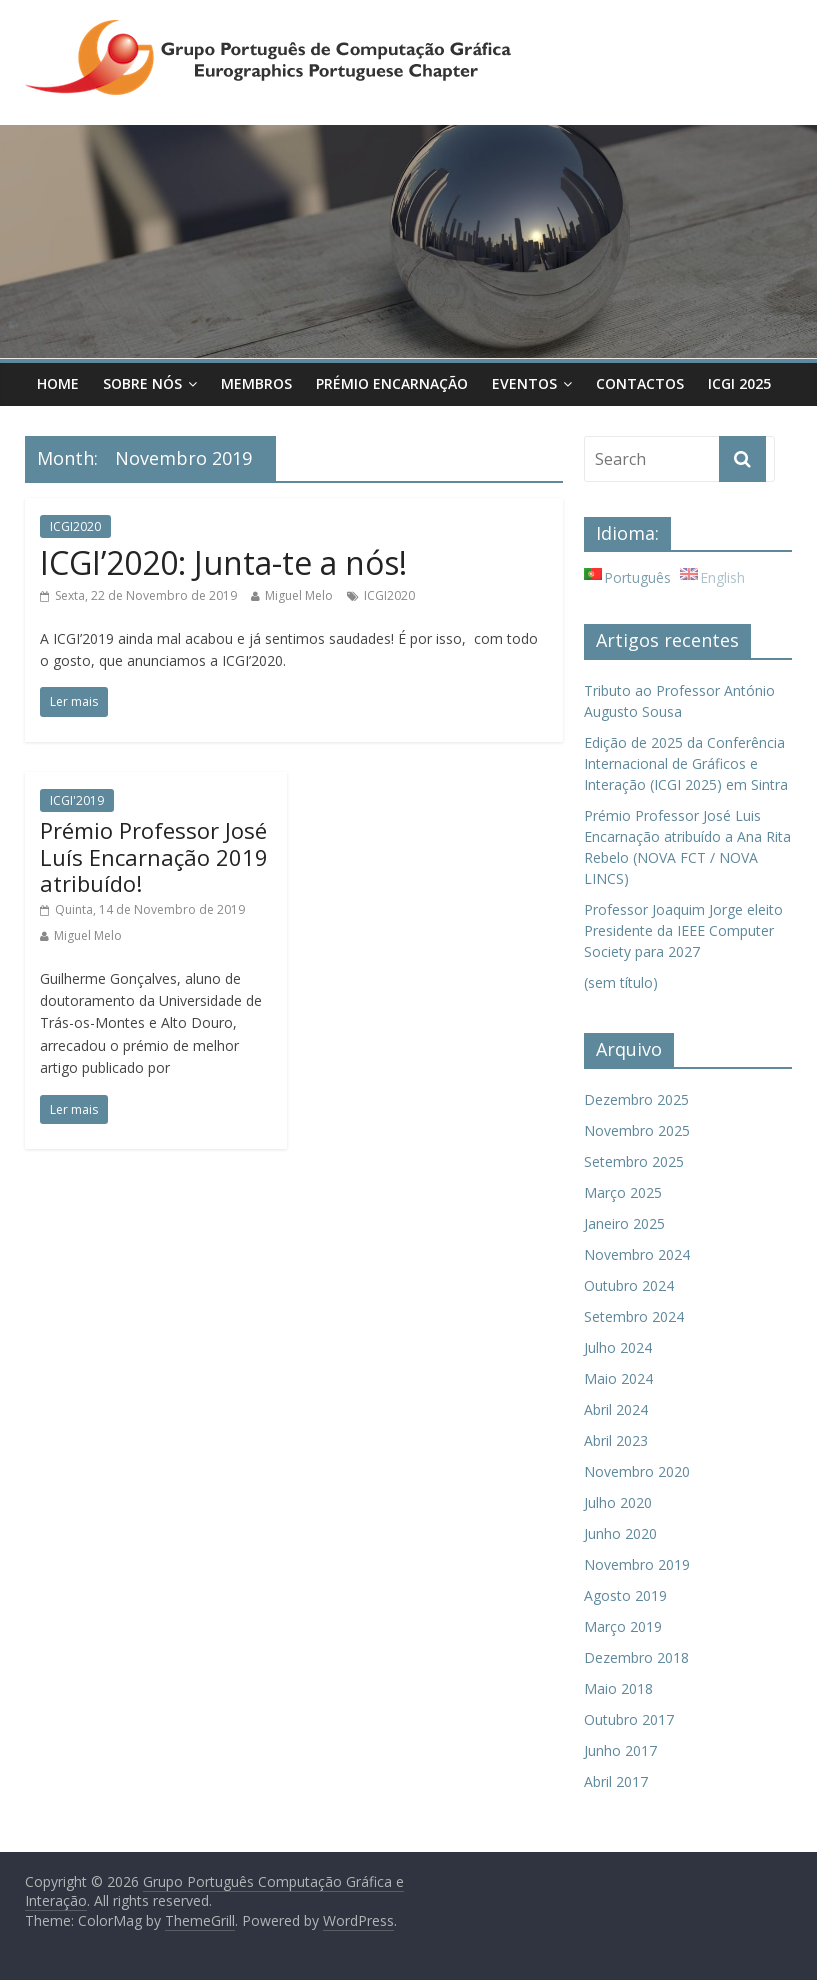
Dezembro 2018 (636, 1657)
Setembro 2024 (634, 1316)
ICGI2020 (75, 526)
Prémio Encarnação (392, 383)
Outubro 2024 (629, 1285)
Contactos (640, 383)
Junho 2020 (620, 1533)
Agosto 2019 (625, 1595)
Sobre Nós (142, 383)
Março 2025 (623, 1192)
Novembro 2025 (637, 1130)
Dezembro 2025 (636, 1099)
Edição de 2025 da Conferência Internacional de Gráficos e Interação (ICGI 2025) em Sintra (686, 763)
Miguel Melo (299, 595)
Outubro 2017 (629, 1719)
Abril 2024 (616, 1409)
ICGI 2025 (739, 383)
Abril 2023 (616, 1440)
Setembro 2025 (634, 1161)
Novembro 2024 (637, 1254)
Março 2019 (623, 1626)
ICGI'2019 (77, 800)
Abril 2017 (616, 1781)
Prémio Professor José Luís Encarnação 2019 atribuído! (154, 856)
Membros (256, 383)
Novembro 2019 (637, 1564)
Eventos (524, 383)
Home (58, 383)
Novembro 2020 (637, 1471)
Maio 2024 (618, 1378)
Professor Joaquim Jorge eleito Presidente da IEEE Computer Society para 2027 (683, 930)
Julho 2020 (618, 1502)
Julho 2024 (618, 1347)
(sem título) (621, 982)
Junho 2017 (620, 1750)
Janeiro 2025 (624, 1223)
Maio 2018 (618, 1688)
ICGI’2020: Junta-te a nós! (223, 562)
